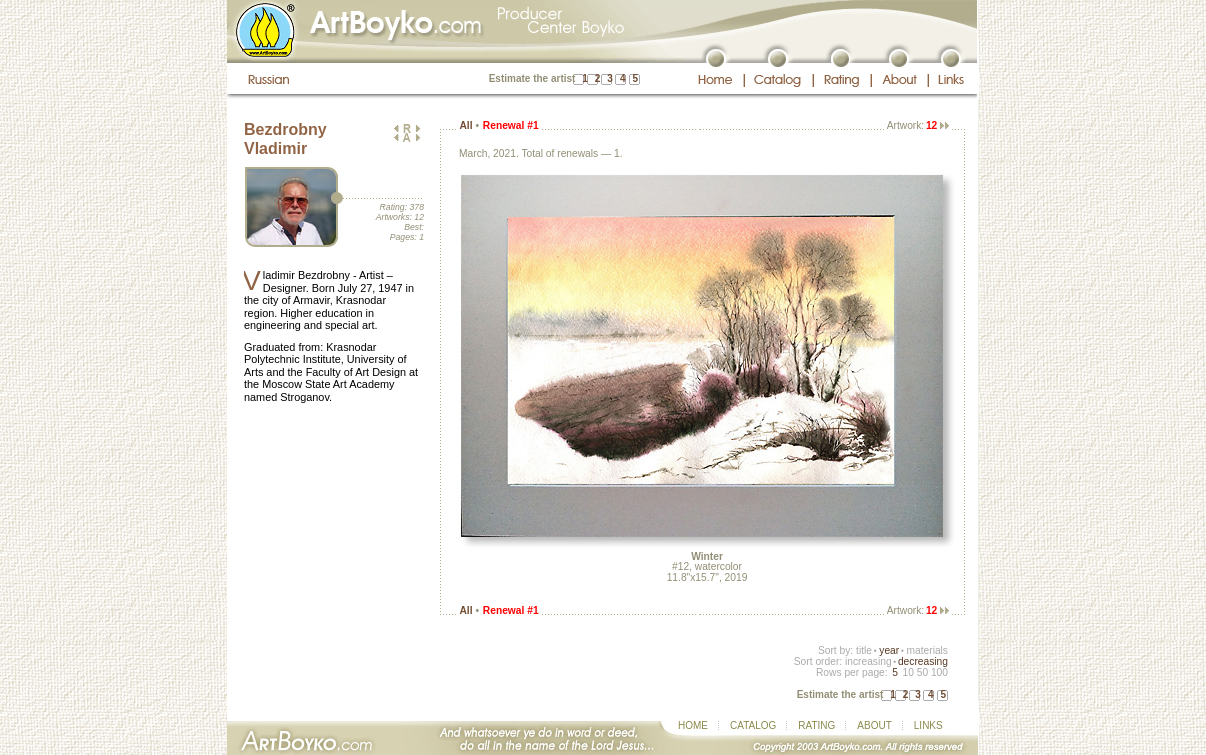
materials (927, 650)
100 (939, 672)
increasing (868, 661)
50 (922, 672)
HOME (693, 725)
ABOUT (874, 725)
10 (907, 672)
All (465, 125)
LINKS (928, 725)
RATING (816, 725)
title (864, 650)
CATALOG (753, 725)
